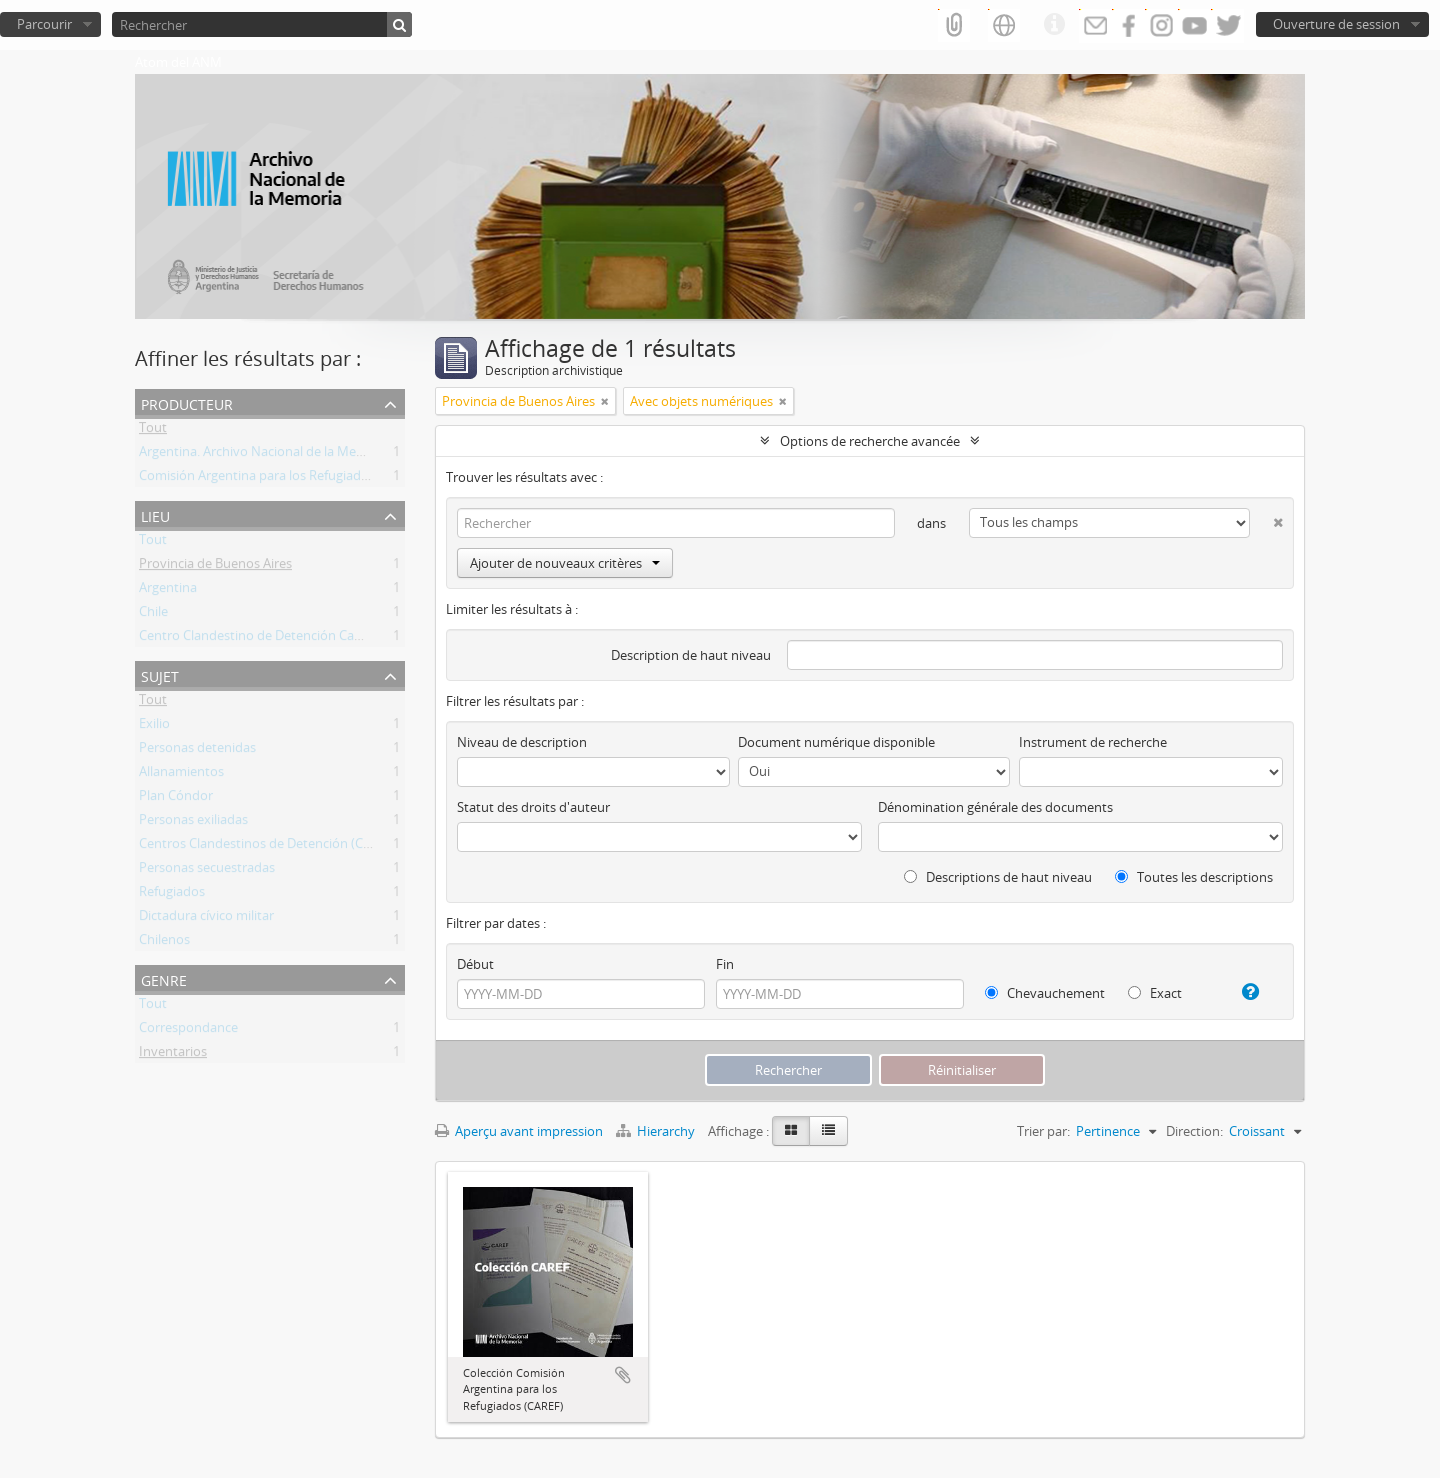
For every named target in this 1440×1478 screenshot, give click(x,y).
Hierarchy (657, 1131)
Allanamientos (181, 775)
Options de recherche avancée (870, 441)
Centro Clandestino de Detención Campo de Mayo (288, 639)
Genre (164, 978)
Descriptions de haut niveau (998, 877)
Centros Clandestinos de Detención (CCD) (261, 847)
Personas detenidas (197, 751)
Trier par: (1043, 1131)
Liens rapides (1054, 25)
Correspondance (188, 1031)
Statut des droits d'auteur (533, 807)
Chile (153, 615)
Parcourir (44, 24)
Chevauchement (1045, 993)
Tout (153, 431)
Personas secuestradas (207, 871)
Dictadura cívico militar (206, 919)
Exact (1155, 993)
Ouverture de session (1336, 24)
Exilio (154, 727)
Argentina (168, 591)
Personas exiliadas (193, 823)
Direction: (1194, 1131)
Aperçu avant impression (519, 1131)
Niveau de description (522, 742)
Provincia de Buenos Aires (215, 567)
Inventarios (173, 1055)
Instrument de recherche (1093, 742)
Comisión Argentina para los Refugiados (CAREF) (281, 479)
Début (475, 964)
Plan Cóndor (176, 799)
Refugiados (172, 895)
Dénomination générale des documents (995, 807)
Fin (725, 964)
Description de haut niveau (691, 655)
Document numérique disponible (836, 742)
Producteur (187, 402)
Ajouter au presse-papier (623, 1375)
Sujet (160, 674)
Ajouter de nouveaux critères (565, 563)
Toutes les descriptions (1194, 877)
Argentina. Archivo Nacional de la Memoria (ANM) (285, 455)
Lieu (155, 514)
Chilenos (164, 943)
